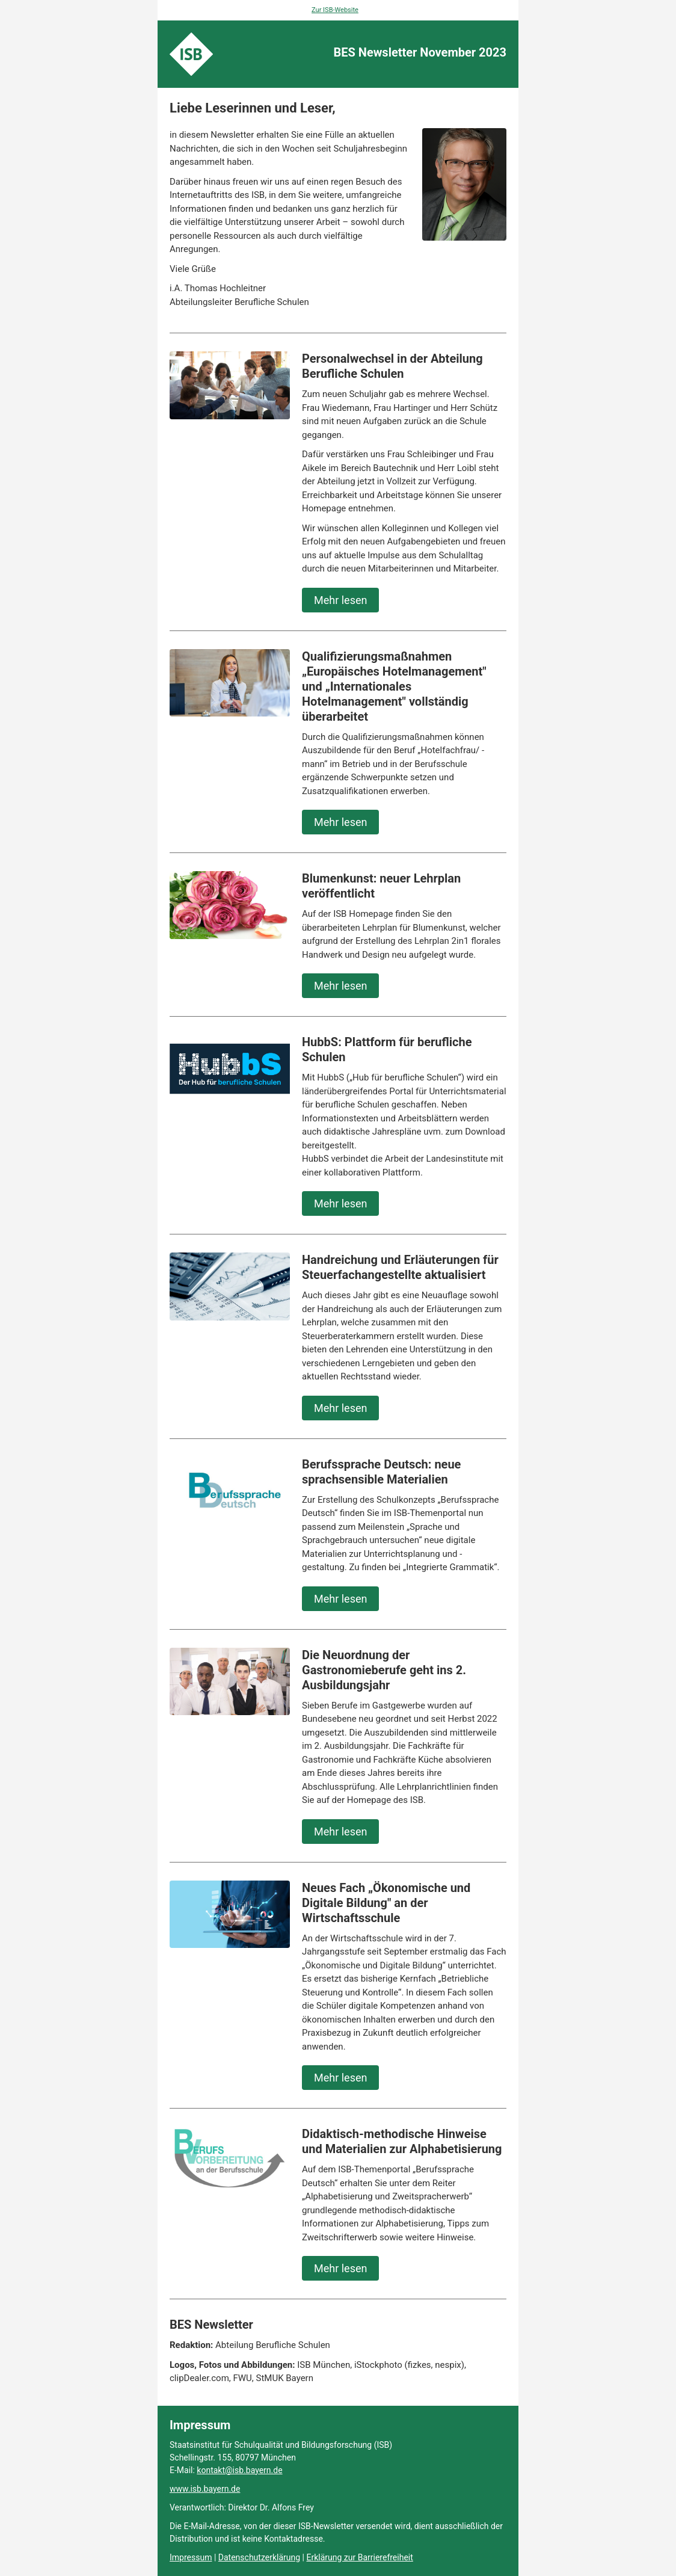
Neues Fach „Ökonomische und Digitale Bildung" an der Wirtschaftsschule (386, 1903)
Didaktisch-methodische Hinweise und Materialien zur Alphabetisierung (402, 2141)
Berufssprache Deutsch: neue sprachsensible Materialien (381, 1472)
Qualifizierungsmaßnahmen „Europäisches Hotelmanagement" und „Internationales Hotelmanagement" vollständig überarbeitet (394, 686)
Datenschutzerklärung (259, 2557)
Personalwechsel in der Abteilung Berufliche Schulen (392, 366)
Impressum (191, 2557)
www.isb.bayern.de (205, 2489)
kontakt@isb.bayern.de (239, 2470)
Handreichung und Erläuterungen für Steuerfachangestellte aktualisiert (400, 1267)
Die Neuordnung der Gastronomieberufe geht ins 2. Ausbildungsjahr (384, 1670)
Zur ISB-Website (335, 10)
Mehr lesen (340, 600)
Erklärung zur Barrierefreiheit (359, 2557)
